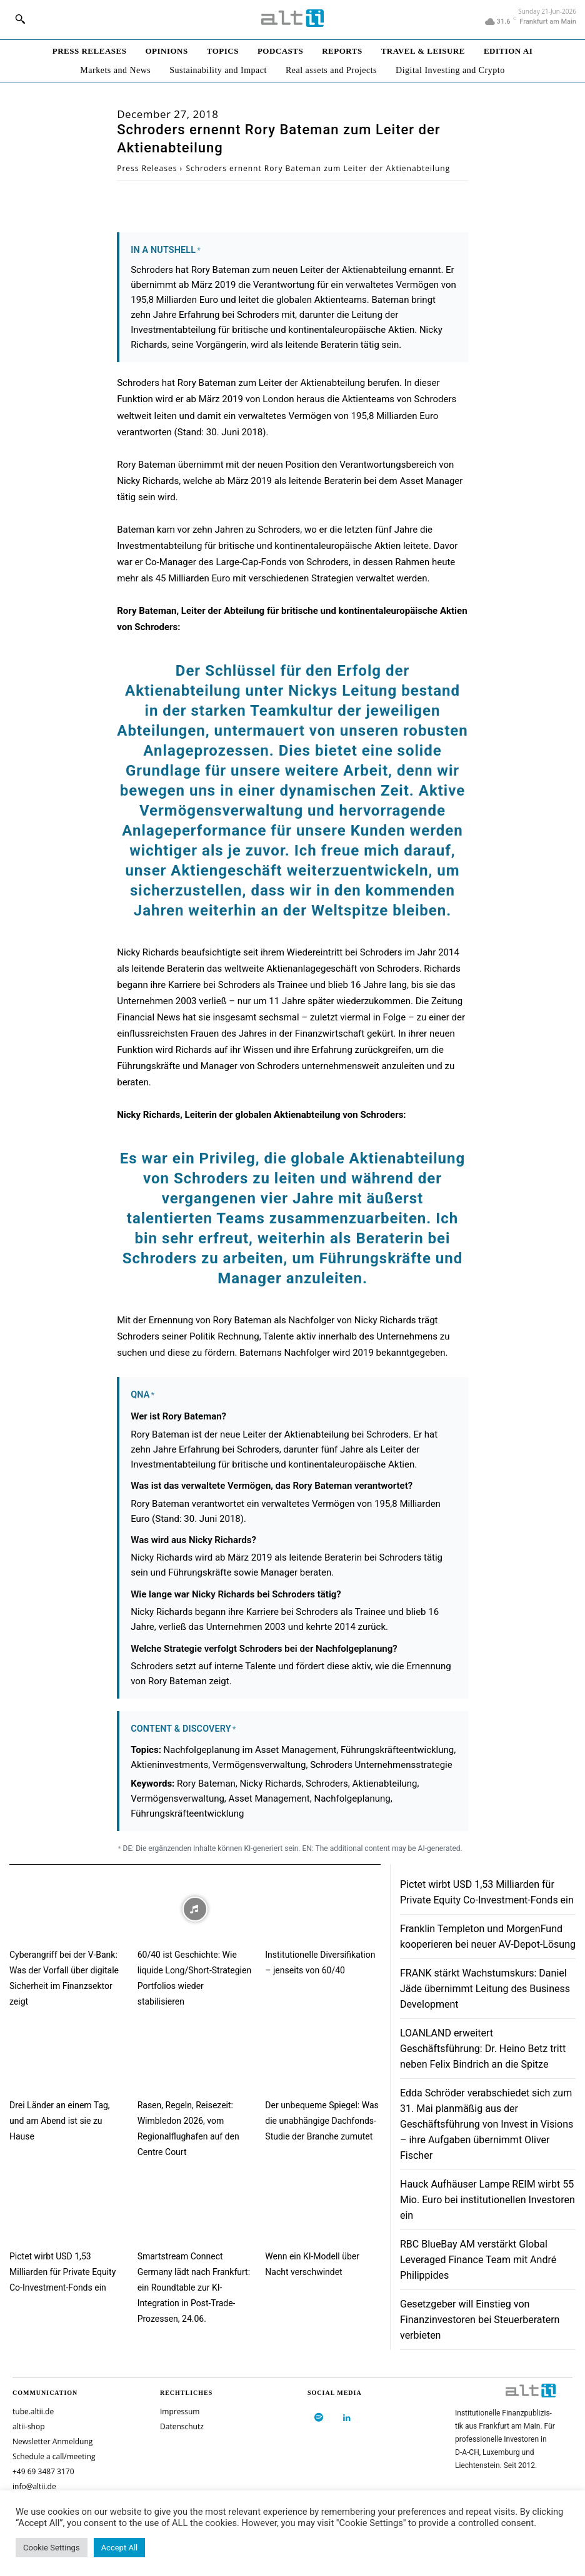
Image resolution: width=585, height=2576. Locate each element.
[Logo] (292, 18)
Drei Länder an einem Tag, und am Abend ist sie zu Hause (59, 2120)
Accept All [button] (119, 2547)
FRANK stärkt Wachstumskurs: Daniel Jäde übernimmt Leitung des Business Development (485, 1988)
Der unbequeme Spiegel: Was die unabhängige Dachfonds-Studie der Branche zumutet (321, 2120)
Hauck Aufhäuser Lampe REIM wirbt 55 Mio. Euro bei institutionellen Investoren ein (487, 2199)
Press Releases (147, 168)
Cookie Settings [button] (51, 2547)
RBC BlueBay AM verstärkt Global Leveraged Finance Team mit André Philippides (478, 2259)
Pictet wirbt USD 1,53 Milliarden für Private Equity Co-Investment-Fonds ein (62, 2271)
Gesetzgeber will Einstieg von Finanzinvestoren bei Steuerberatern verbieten (479, 2319)
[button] (20, 18)
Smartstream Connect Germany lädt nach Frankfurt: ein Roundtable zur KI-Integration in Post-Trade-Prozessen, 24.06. (194, 2287)
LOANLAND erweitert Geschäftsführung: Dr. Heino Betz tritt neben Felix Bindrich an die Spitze (483, 2048)
